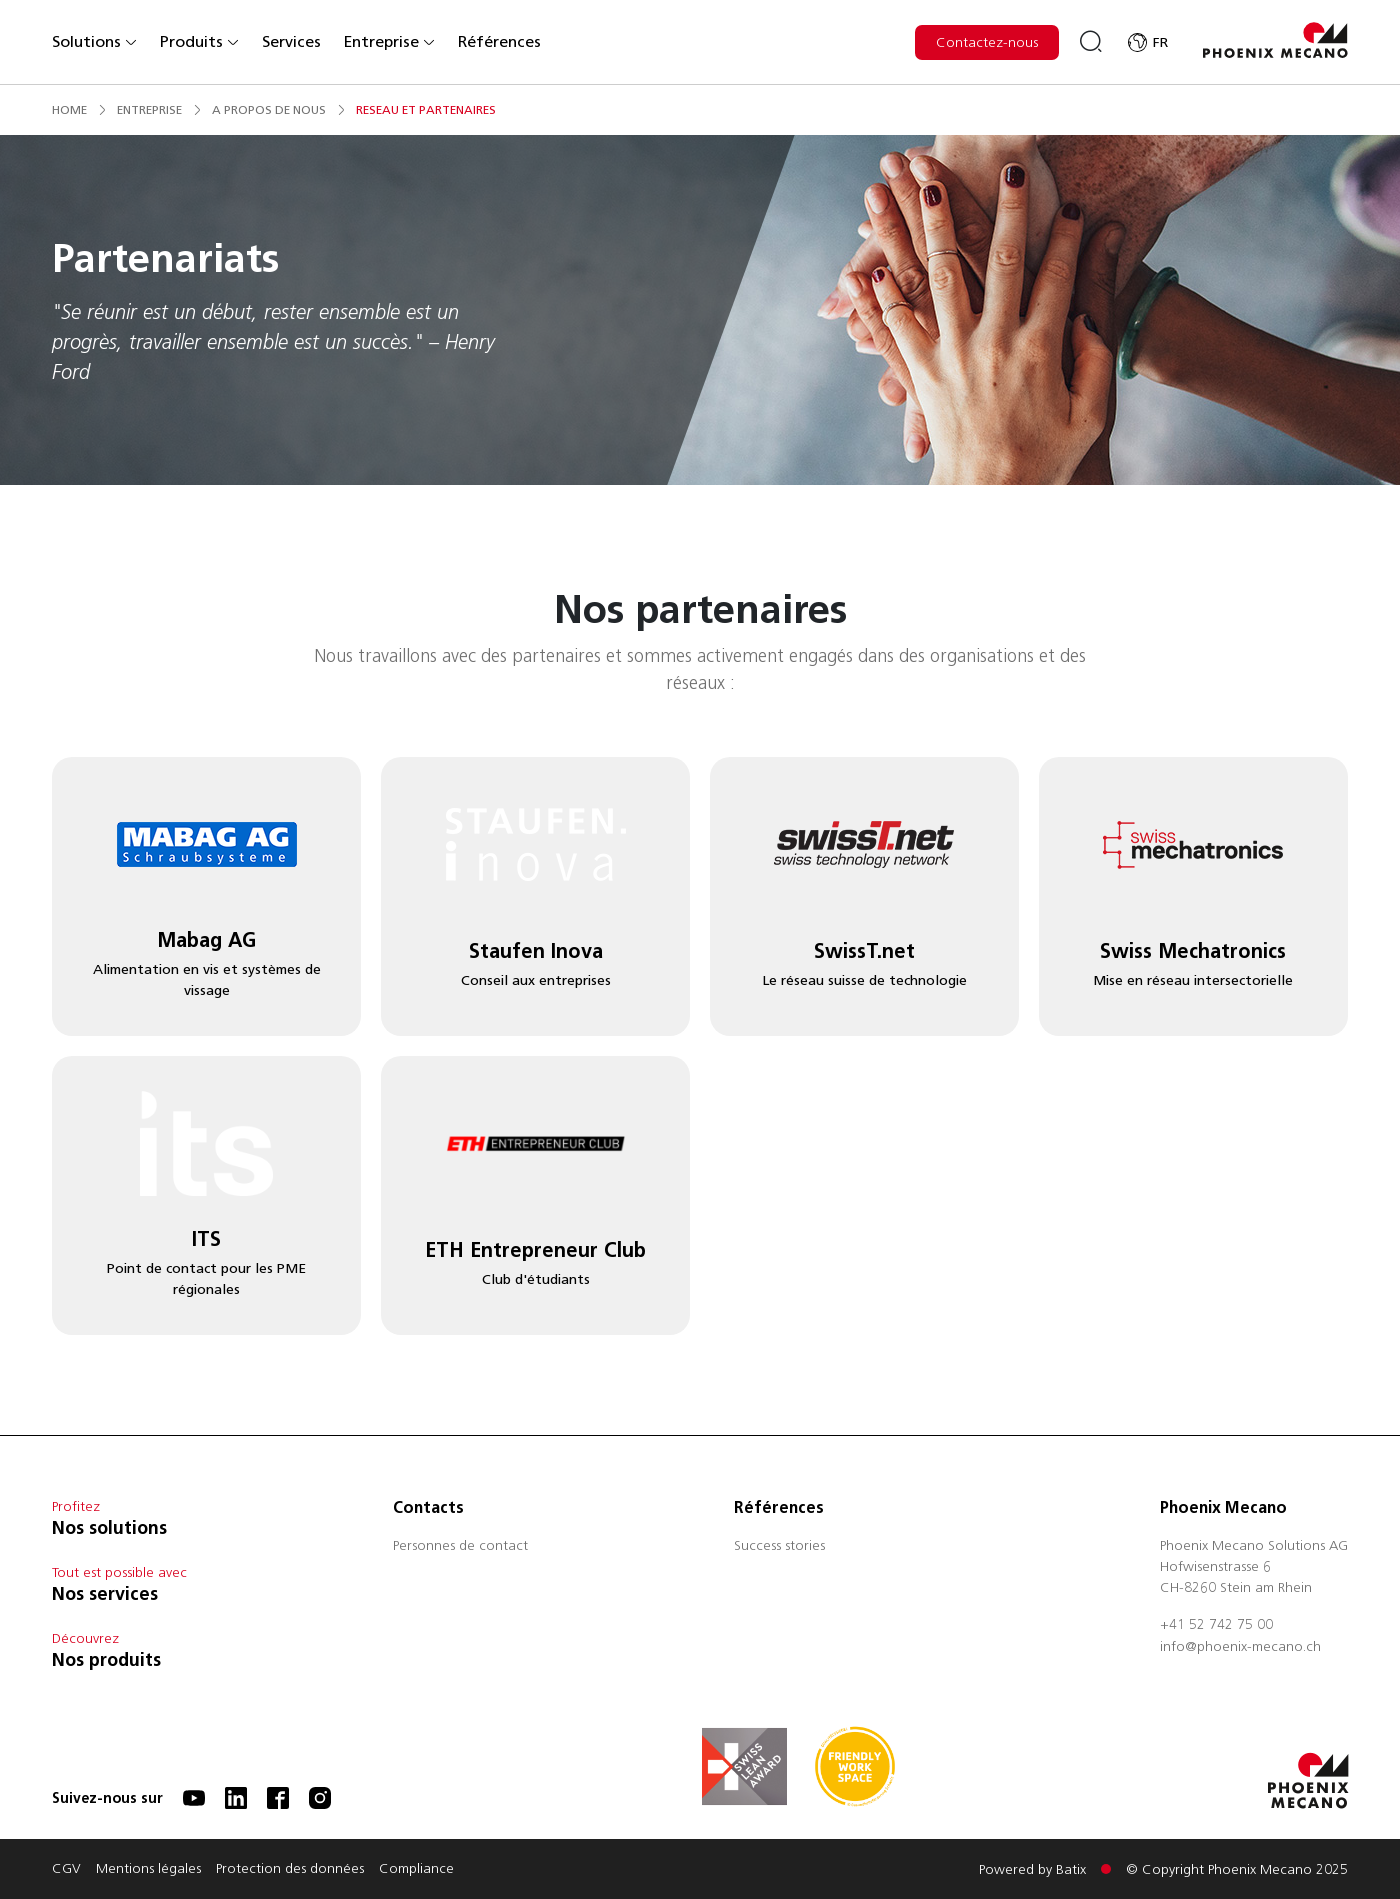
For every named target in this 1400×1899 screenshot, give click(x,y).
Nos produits (106, 1660)
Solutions (95, 41)
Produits (200, 41)
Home (69, 109)
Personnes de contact (460, 1547)
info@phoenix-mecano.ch (1240, 1648)
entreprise (149, 109)
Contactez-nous (987, 42)
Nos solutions (109, 1528)
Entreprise (389, 41)
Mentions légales (148, 1870)
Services (291, 41)
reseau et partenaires (426, 109)
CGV (66, 1870)
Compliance (416, 1870)
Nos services (105, 1594)
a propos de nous (269, 109)
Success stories (779, 1547)
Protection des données (290, 1870)
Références (499, 41)
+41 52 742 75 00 (1216, 1626)
